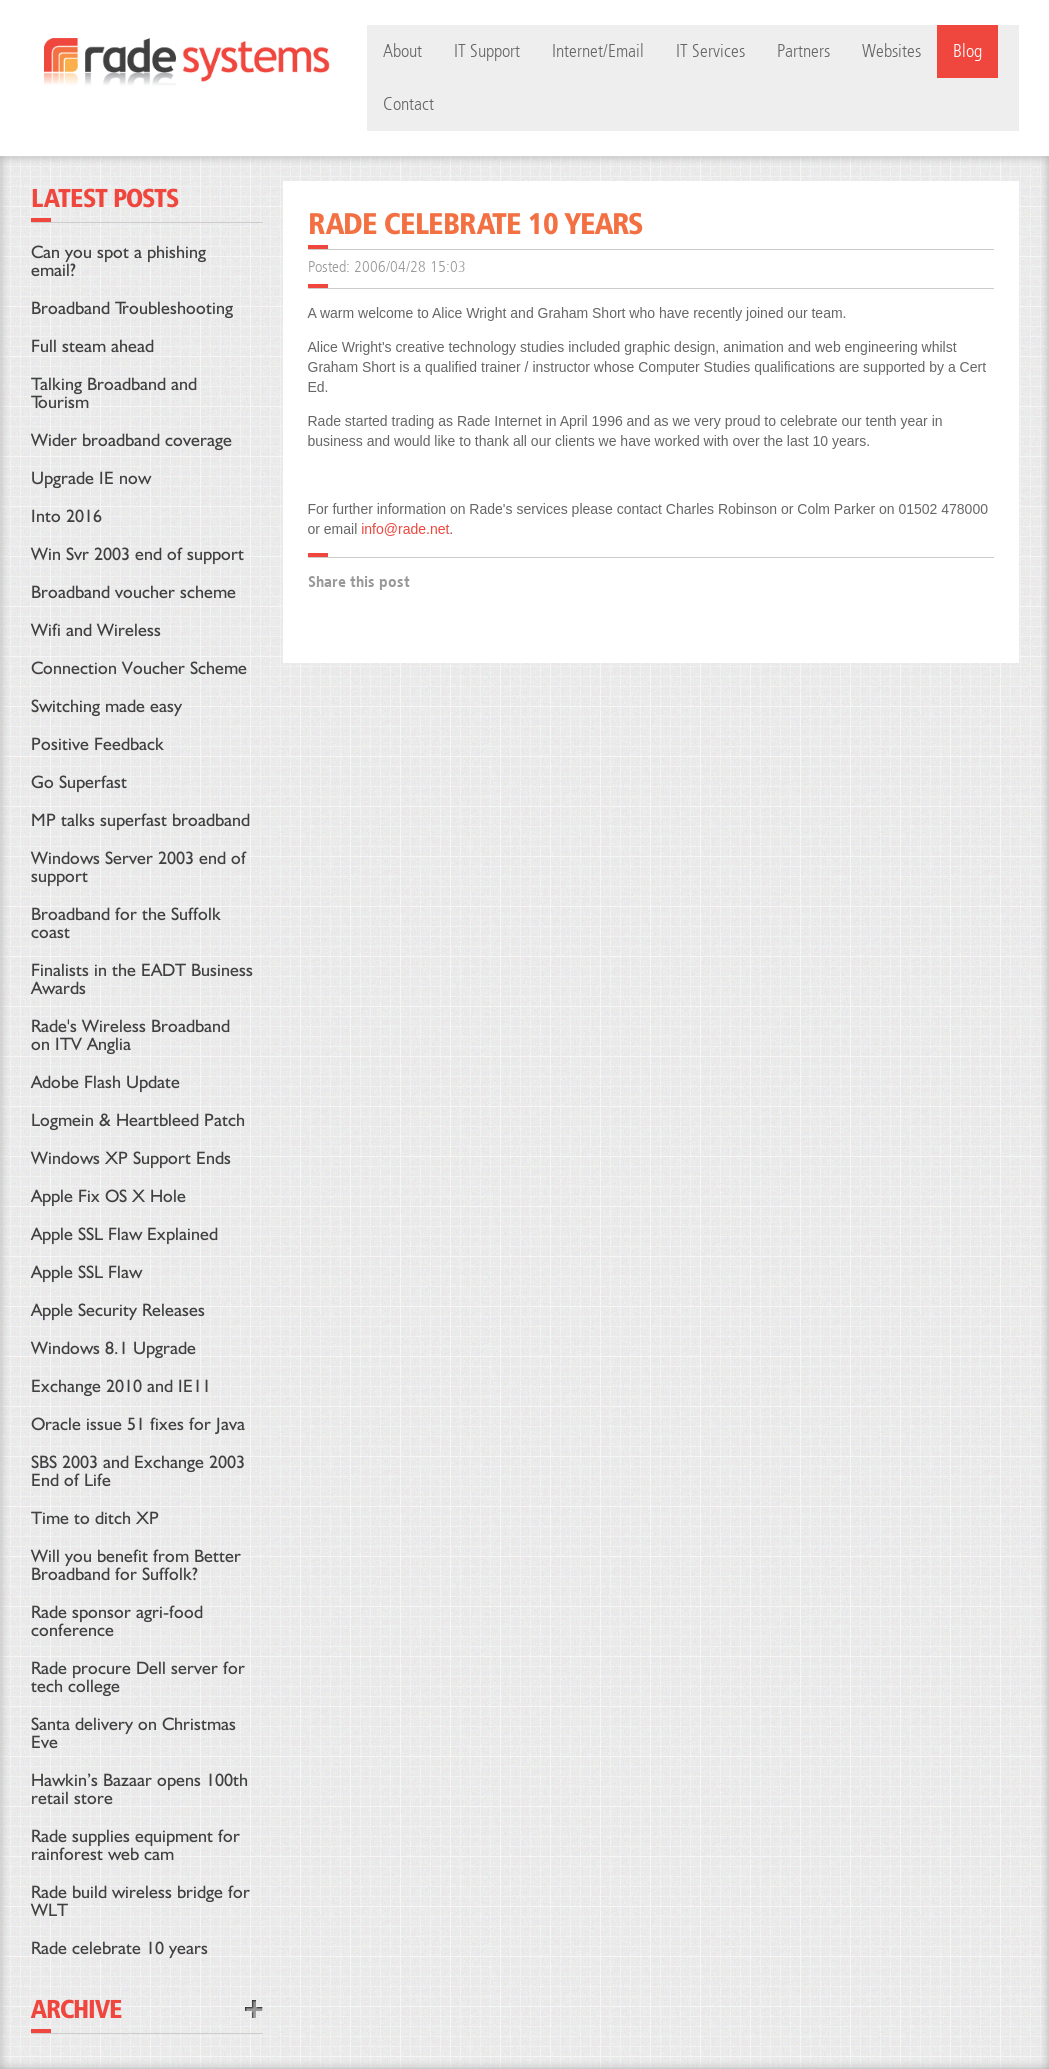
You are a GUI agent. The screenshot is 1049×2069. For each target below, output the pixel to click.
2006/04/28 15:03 (410, 266)
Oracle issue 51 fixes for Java (138, 1423)
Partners (803, 51)
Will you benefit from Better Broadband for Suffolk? (136, 1564)
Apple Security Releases (118, 1309)
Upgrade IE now (91, 477)
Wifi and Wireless (96, 629)
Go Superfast (79, 781)
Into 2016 (66, 515)
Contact (408, 104)
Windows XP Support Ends (131, 1157)
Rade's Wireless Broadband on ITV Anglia (130, 1034)
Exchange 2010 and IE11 (121, 1385)
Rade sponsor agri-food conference (117, 1620)
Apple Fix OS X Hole (108, 1195)
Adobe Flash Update (105, 1081)
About (402, 51)
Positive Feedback (97, 743)
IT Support (487, 51)
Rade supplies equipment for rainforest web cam (135, 1844)
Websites (891, 51)
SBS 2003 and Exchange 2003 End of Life (138, 1470)
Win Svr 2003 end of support (137, 553)
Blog (967, 51)
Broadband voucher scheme (133, 591)
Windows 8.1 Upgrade (113, 1347)
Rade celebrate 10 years (119, 1947)
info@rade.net (405, 529)
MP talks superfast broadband (140, 819)
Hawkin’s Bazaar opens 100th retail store (139, 1788)
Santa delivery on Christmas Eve (133, 1732)
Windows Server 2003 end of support (138, 866)
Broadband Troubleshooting (132, 307)
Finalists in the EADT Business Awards (142, 978)
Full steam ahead (92, 345)
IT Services (710, 51)
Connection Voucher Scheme (139, 667)
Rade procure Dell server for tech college (138, 1676)
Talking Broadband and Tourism (114, 392)
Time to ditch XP (95, 1517)
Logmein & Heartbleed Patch (138, 1119)
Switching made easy (106, 705)
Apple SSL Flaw (86, 1271)
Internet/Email (598, 51)
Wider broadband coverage (131, 439)
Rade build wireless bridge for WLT (140, 1900)
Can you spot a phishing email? (118, 260)
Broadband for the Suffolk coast (126, 922)
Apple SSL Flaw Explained (124, 1233)
